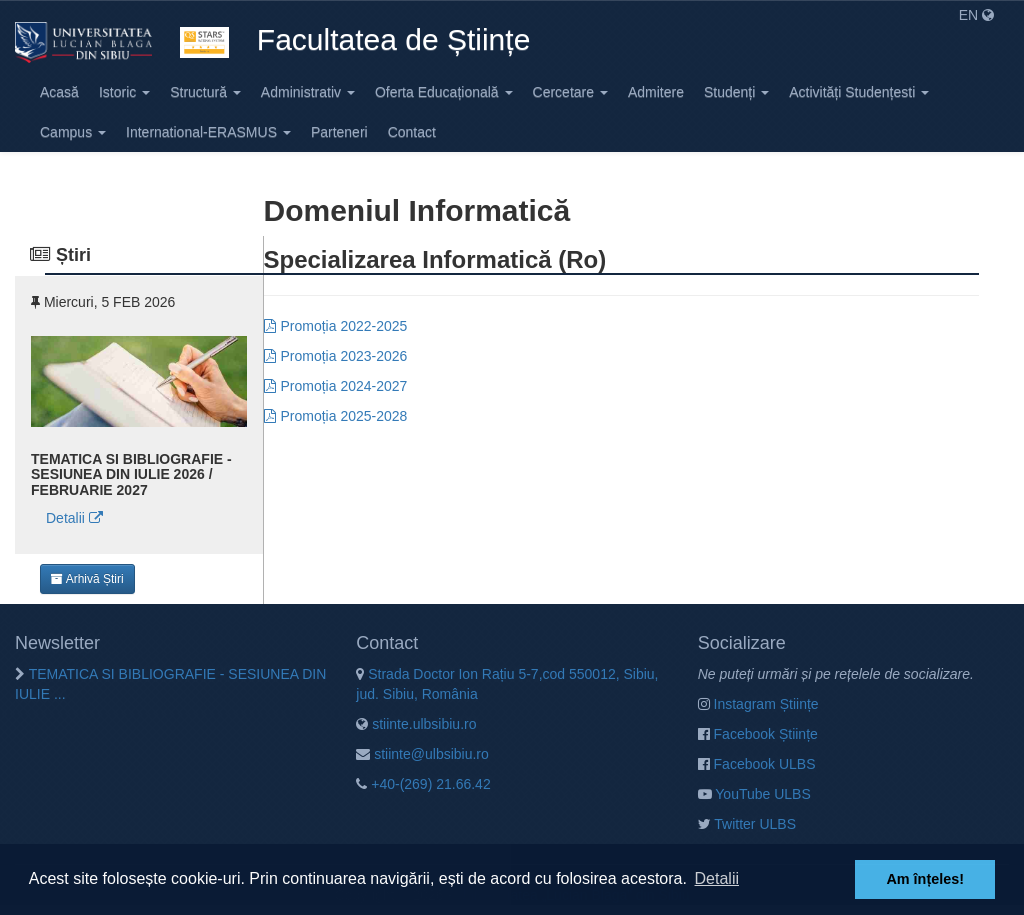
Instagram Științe (758, 704)
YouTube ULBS (754, 794)
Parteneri (339, 132)
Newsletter (57, 643)
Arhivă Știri (87, 579)
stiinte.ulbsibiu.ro (416, 724)
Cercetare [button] (570, 92)
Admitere (656, 92)
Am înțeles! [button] (925, 879)
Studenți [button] (736, 92)
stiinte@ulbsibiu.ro (422, 754)
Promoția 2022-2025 (344, 326)
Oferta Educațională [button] (444, 92)
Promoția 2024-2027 (344, 386)
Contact (412, 132)
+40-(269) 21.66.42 (423, 784)
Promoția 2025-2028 (344, 416)
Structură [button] (205, 92)
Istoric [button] (124, 92)
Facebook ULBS (757, 764)
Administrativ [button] (308, 92)
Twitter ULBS (747, 824)
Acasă (59, 92)
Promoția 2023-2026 (344, 356)
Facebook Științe (758, 734)
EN (976, 15)
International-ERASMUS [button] (208, 132)
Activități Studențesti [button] (859, 92)
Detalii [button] (717, 878)
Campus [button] (73, 132)
